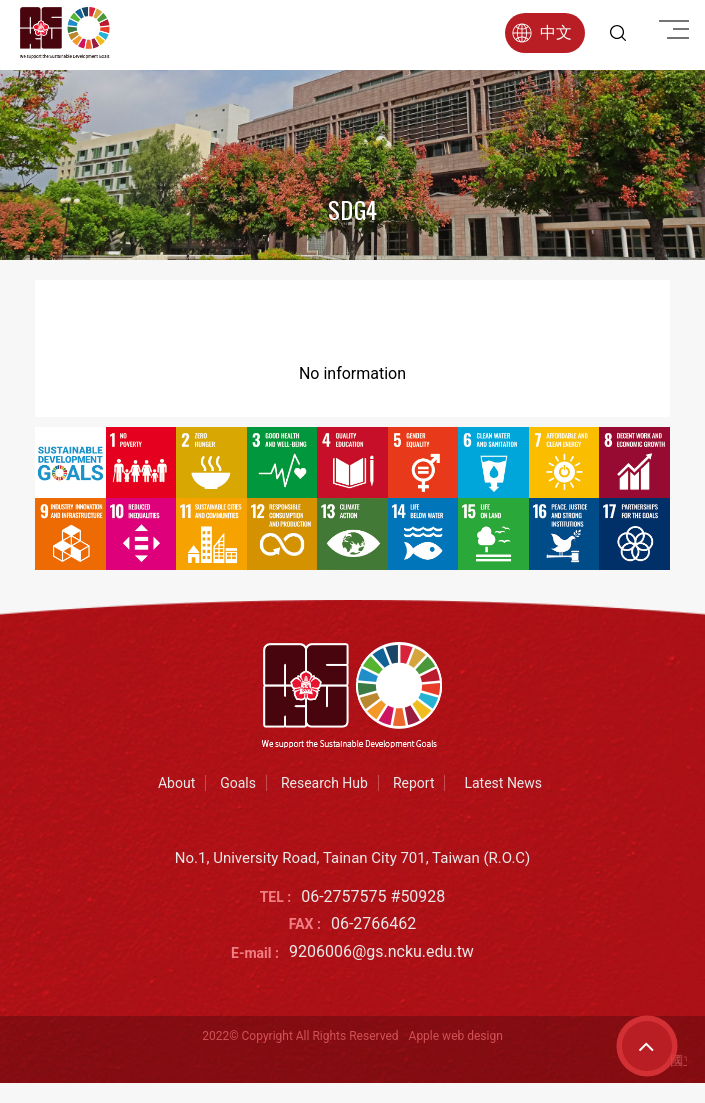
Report (414, 783)
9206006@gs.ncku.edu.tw (381, 951)
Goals (238, 783)
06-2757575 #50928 (373, 896)
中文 (542, 33)
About (176, 783)
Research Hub (324, 783)
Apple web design (456, 1036)
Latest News (503, 783)
